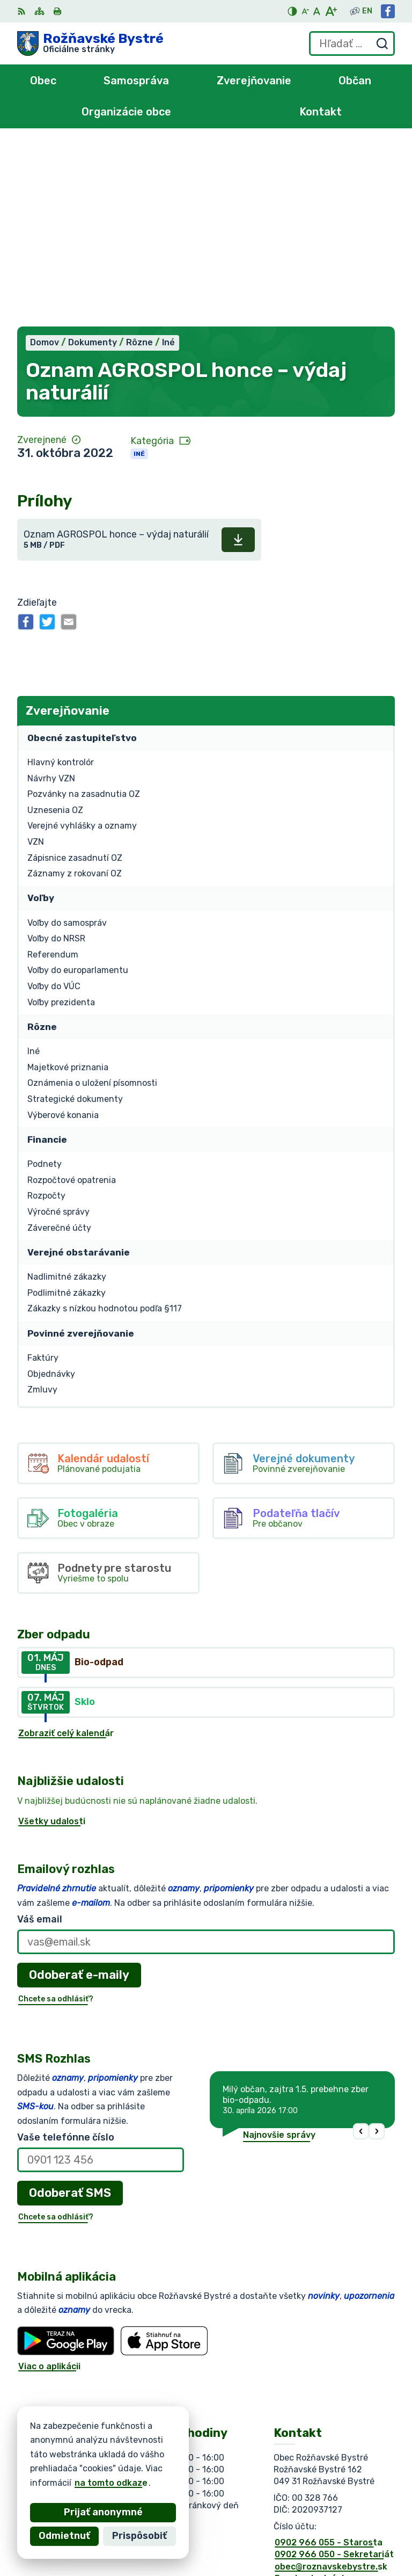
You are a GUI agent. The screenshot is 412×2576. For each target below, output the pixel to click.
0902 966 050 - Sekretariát (334, 2372)
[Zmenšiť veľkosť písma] (305, 11)
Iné (139, 271)
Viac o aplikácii (49, 2184)
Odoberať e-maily (79, 1792)
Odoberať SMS (70, 2010)
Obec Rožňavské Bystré (137, 2468)
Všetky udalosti (51, 1639)
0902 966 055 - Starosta (328, 2360)
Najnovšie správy (279, 1952)
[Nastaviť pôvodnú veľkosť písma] (316, 11)
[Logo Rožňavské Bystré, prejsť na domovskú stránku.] (90, 43)
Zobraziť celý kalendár (66, 1550)
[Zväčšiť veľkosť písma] (330, 11)
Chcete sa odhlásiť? (55, 1816)
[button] (361, 1949)
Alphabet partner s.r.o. (176, 2457)
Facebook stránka (313, 2396)
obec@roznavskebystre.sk (331, 2384)
